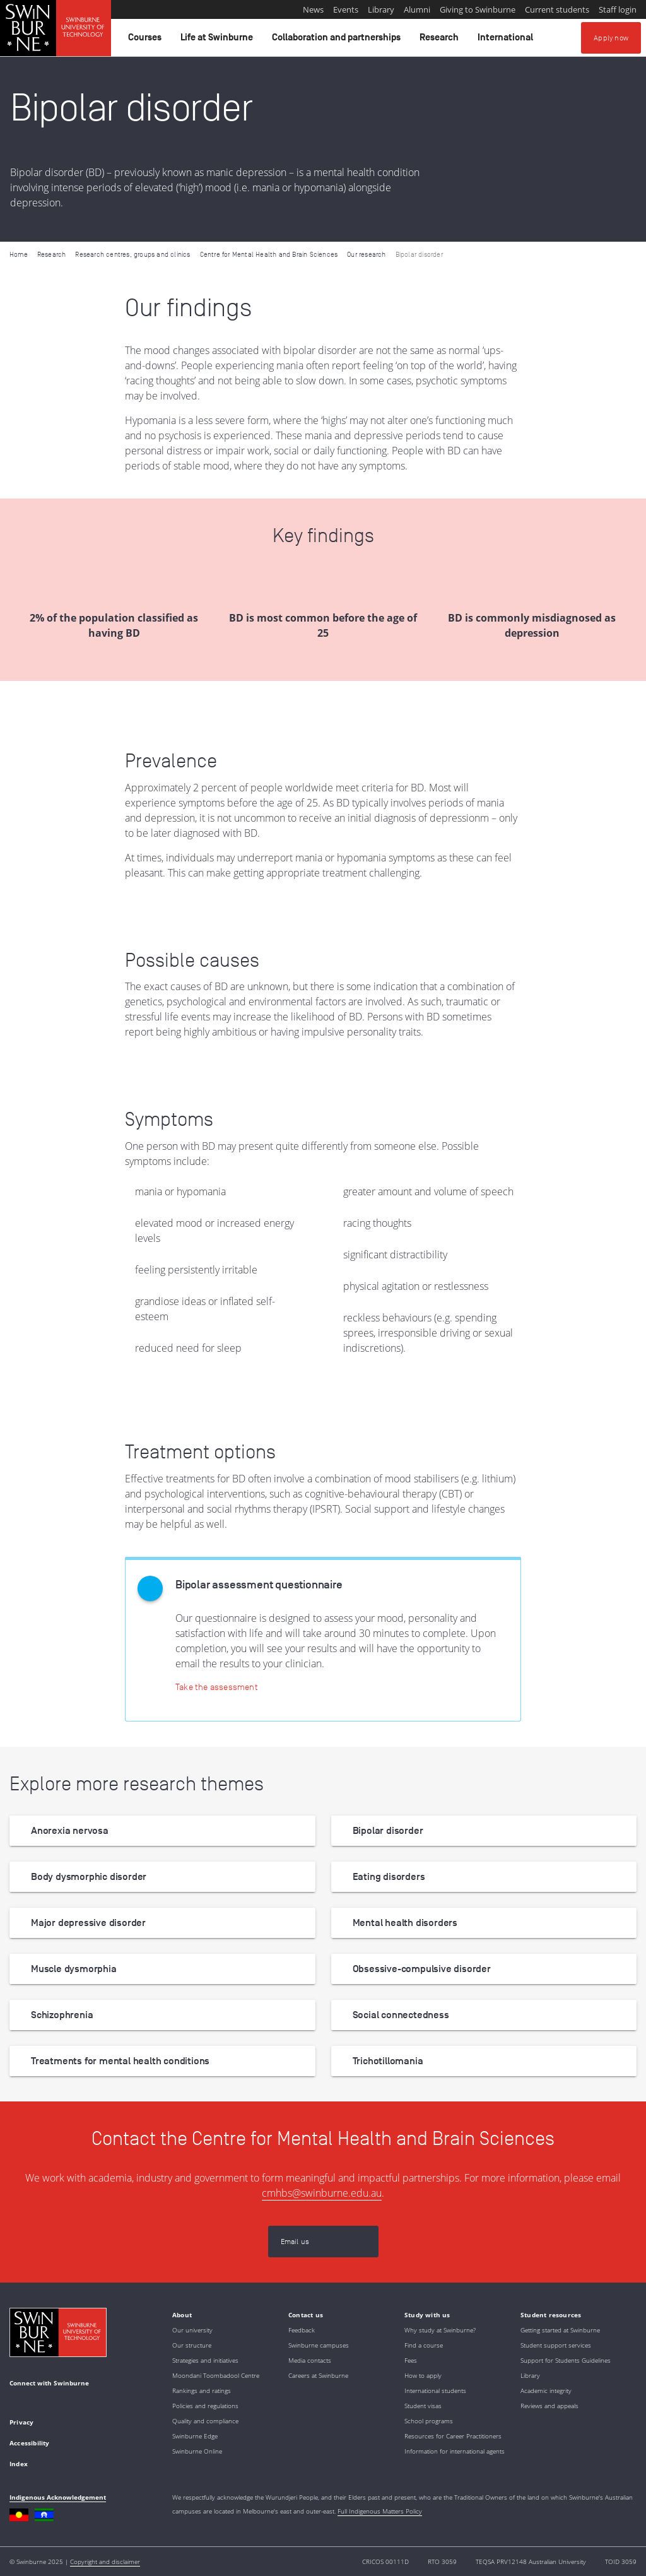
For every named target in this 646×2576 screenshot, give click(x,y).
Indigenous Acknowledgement (57, 2497)
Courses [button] (146, 40)
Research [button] (441, 40)
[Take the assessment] (216, 1687)
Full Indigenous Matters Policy (380, 2511)
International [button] (507, 40)
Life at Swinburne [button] (218, 40)
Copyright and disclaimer (105, 2561)
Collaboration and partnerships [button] (338, 40)
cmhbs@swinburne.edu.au (322, 2193)
